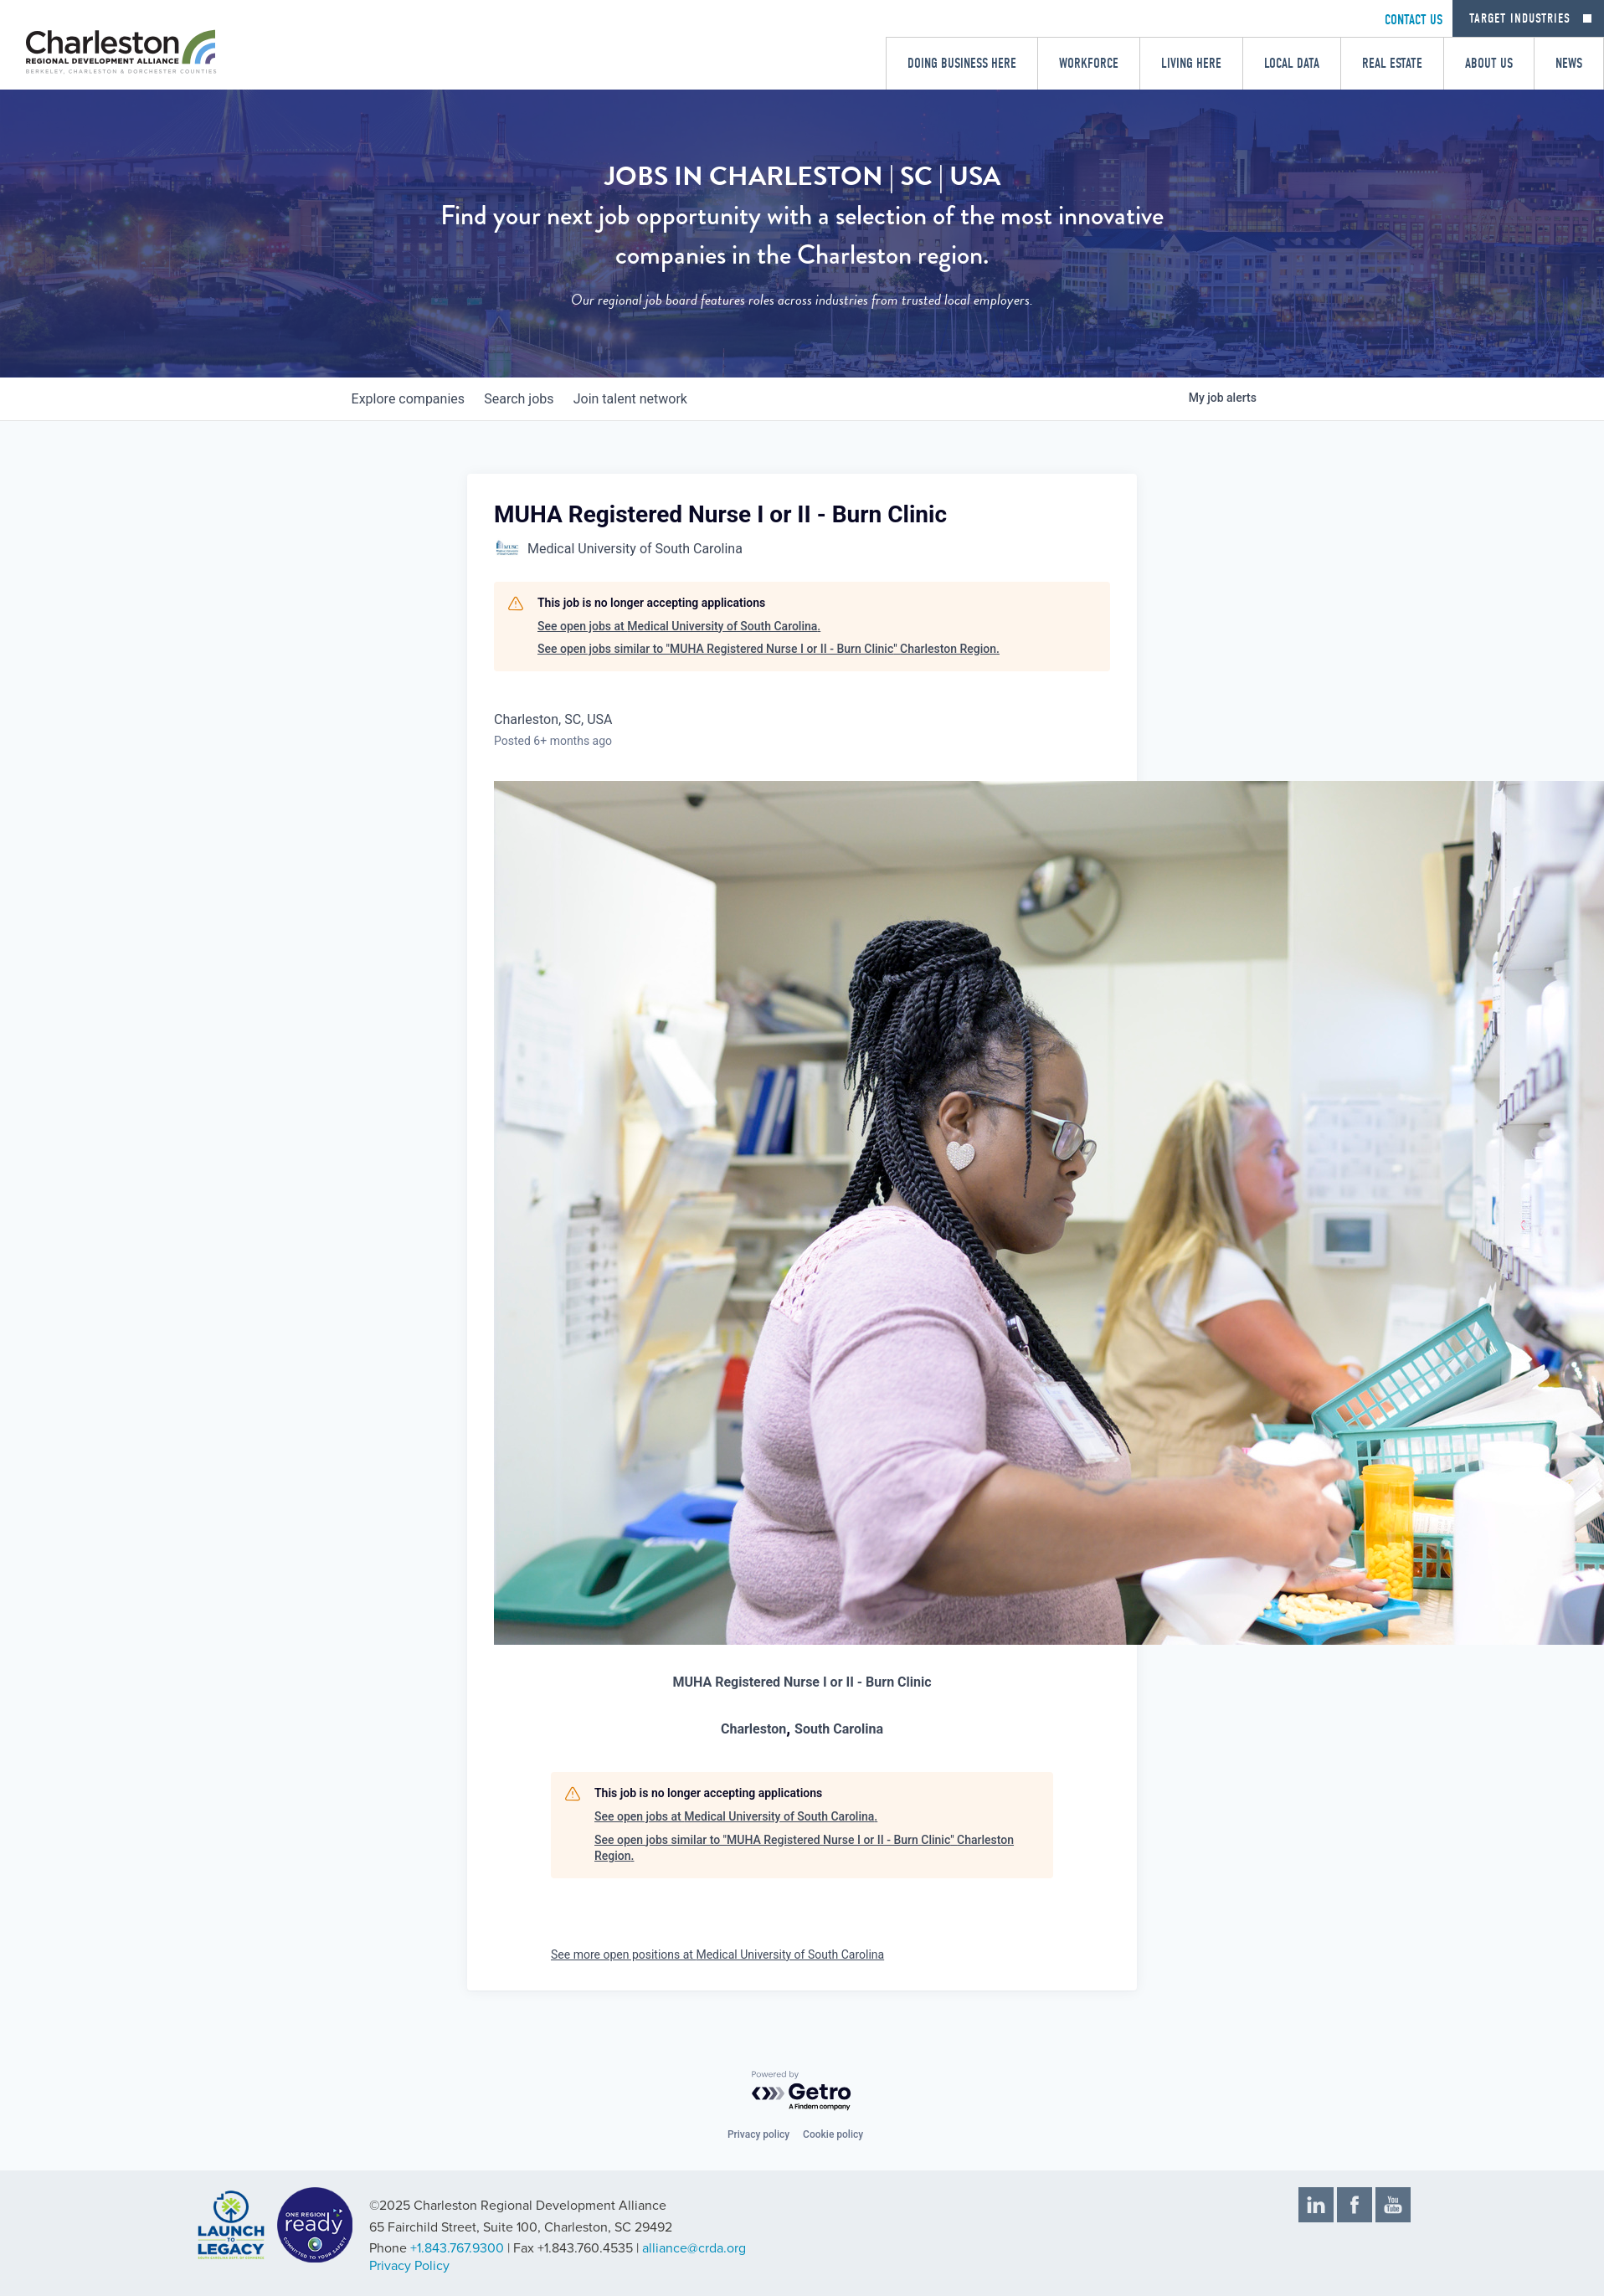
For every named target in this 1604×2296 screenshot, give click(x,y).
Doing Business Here (961, 63)
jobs (529, 399)
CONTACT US (1413, 20)
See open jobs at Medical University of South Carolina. (678, 626)
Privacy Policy (409, 2265)
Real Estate (1392, 63)
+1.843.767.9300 (457, 2248)
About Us (1489, 63)
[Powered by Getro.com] (802, 2091)
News (1568, 63)
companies (411, 399)
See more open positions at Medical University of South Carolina (717, 1954)
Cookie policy (833, 2134)
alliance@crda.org (694, 2248)
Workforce (1088, 63)
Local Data (1291, 63)
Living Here (1191, 63)
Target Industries (1520, 18)
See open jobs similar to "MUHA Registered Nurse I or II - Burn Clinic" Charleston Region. (768, 648)
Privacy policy (758, 2134)
